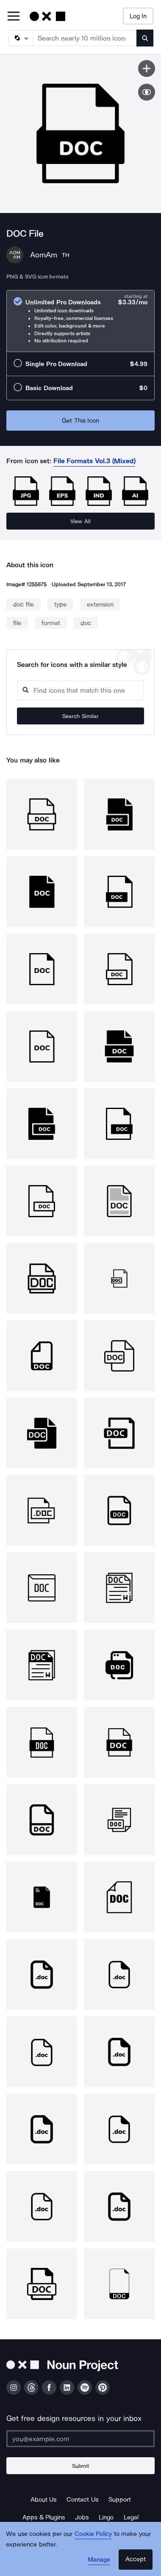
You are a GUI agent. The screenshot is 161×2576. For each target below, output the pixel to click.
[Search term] (84, 38)
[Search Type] (20, 38)
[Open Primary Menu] (13, 17)
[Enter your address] (80, 2438)
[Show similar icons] (146, 92)
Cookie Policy (93, 2534)
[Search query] (80, 690)
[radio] (80, 321)
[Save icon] (146, 68)
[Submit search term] (144, 38)
